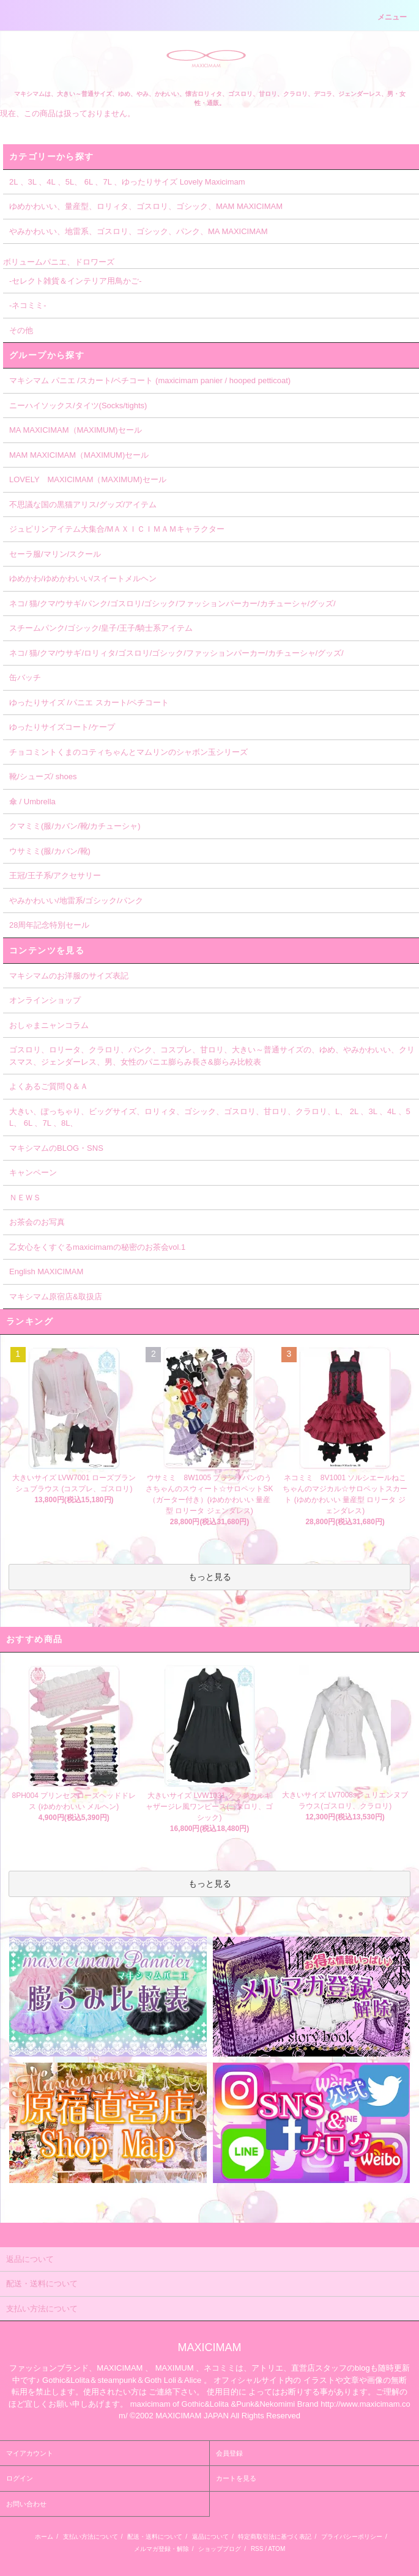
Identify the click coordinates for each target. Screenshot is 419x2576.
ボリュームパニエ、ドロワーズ (58, 261)
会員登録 (229, 2453)
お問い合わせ (26, 2504)
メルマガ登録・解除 (161, 2548)
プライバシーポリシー (351, 2536)
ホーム (44, 2536)
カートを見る (236, 2478)
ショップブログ (219, 2548)
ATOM (276, 2548)
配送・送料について (154, 2536)
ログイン (19, 2478)
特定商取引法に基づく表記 (274, 2536)
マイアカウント (29, 2453)
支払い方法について (90, 2536)
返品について (210, 2536)
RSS (257, 2548)
